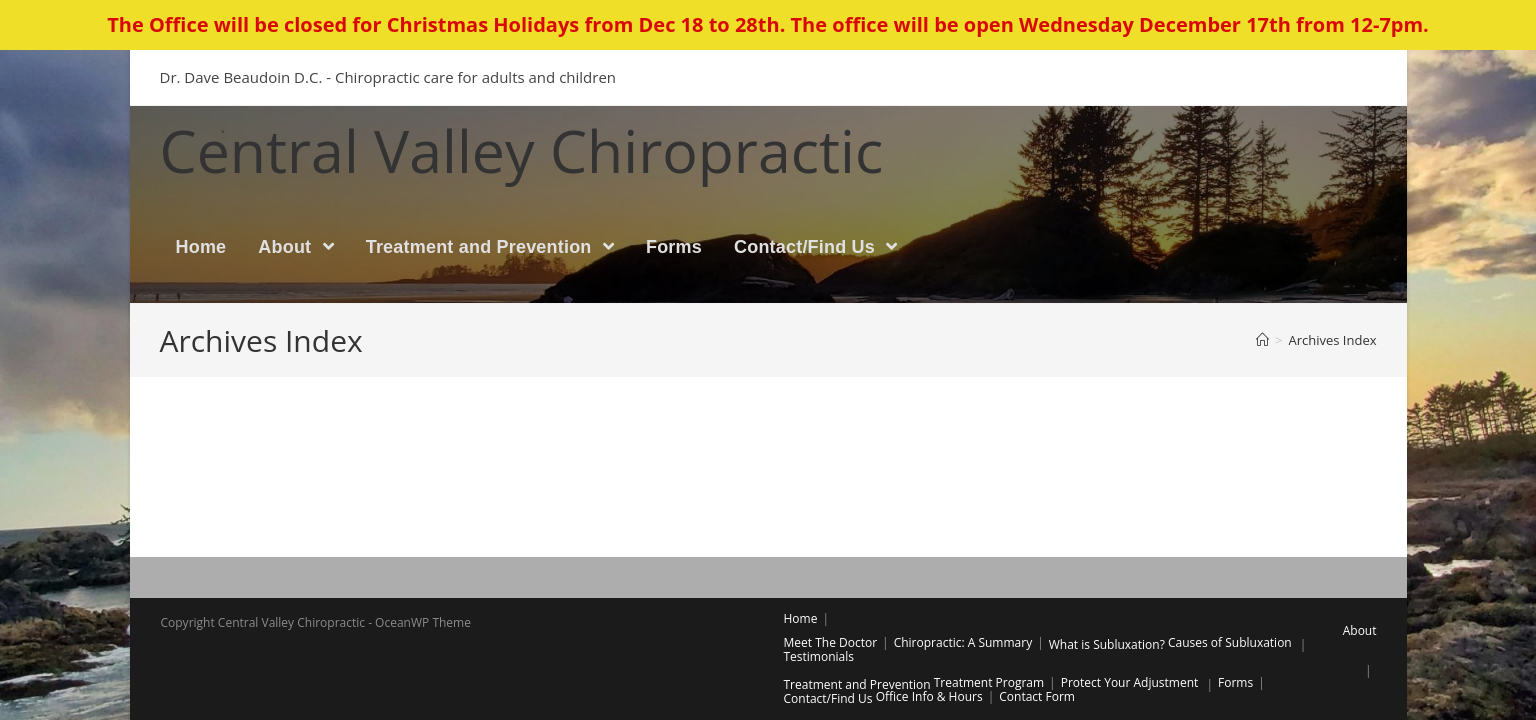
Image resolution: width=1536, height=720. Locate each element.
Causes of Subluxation (1230, 642)
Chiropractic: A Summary (963, 642)
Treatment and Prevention (857, 684)
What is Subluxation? (1107, 644)
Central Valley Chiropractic (522, 150)
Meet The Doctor (831, 642)
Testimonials (819, 656)
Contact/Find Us (828, 698)
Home (801, 618)
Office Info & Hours (929, 696)
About (1360, 630)
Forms (1235, 682)
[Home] (1262, 340)
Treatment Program (989, 682)
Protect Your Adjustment (1130, 682)
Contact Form (1037, 696)
